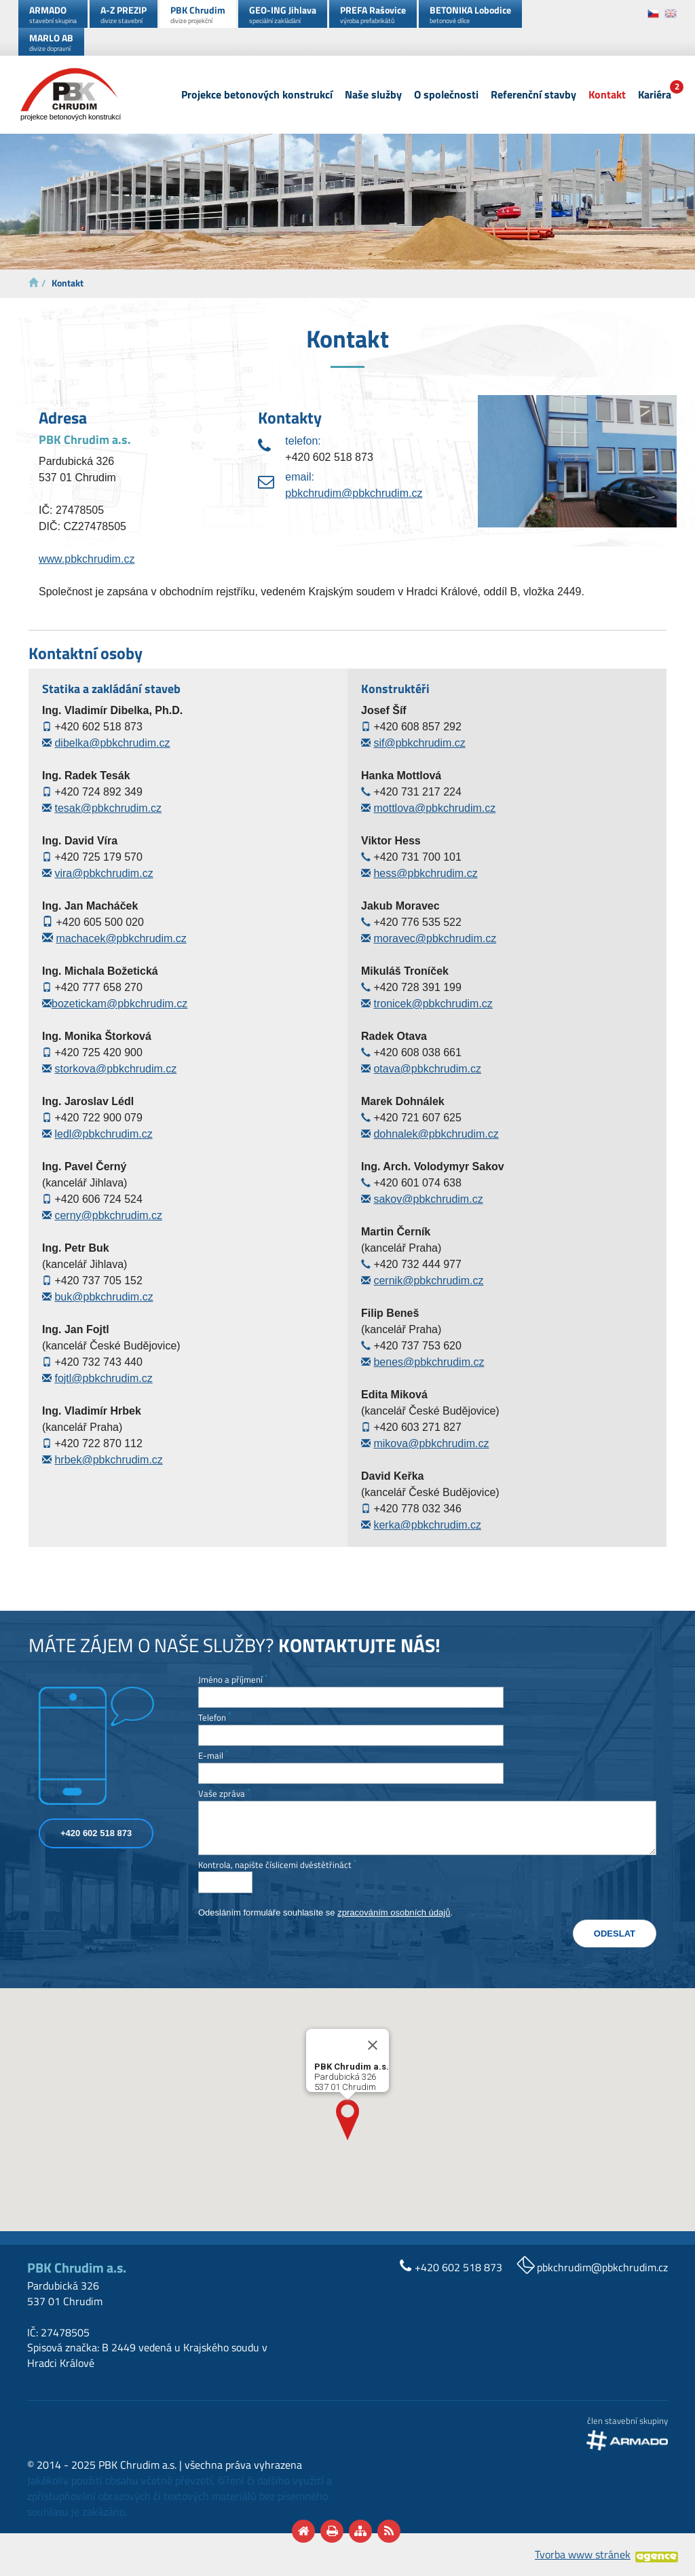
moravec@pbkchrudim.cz (434, 938)
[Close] (372, 2045)
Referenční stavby (533, 94)
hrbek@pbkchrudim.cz (108, 1460)
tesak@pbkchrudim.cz (108, 808)
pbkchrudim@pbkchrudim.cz (353, 493)
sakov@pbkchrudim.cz (428, 1199)
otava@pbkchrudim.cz (427, 1069)
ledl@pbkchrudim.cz (103, 1134)
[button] (347, 2119)
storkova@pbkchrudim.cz (115, 1069)
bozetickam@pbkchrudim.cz (119, 1003)
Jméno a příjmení (232, 1679)
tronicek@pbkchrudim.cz (432, 1003)
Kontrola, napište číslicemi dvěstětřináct (277, 1865)
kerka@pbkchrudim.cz (427, 1525)
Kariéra (654, 94)
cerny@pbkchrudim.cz (108, 1215)
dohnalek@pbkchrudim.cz (435, 1134)
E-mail (213, 1755)
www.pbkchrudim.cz (86, 559)
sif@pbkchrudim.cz (419, 743)
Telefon (214, 1717)
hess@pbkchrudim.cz (425, 873)
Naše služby (373, 94)
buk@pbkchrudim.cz (103, 1297)
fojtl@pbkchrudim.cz (103, 1378)
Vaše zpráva (224, 1793)
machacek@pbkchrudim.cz (121, 938)
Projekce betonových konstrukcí (257, 94)
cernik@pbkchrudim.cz (428, 1280)
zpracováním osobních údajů (393, 1912)
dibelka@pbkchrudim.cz (112, 743)
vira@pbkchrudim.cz (103, 873)
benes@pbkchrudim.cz (428, 1362)
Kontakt (607, 94)
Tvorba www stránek (583, 2554)
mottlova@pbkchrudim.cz (434, 808)
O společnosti (446, 94)
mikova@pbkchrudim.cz (431, 1443)
